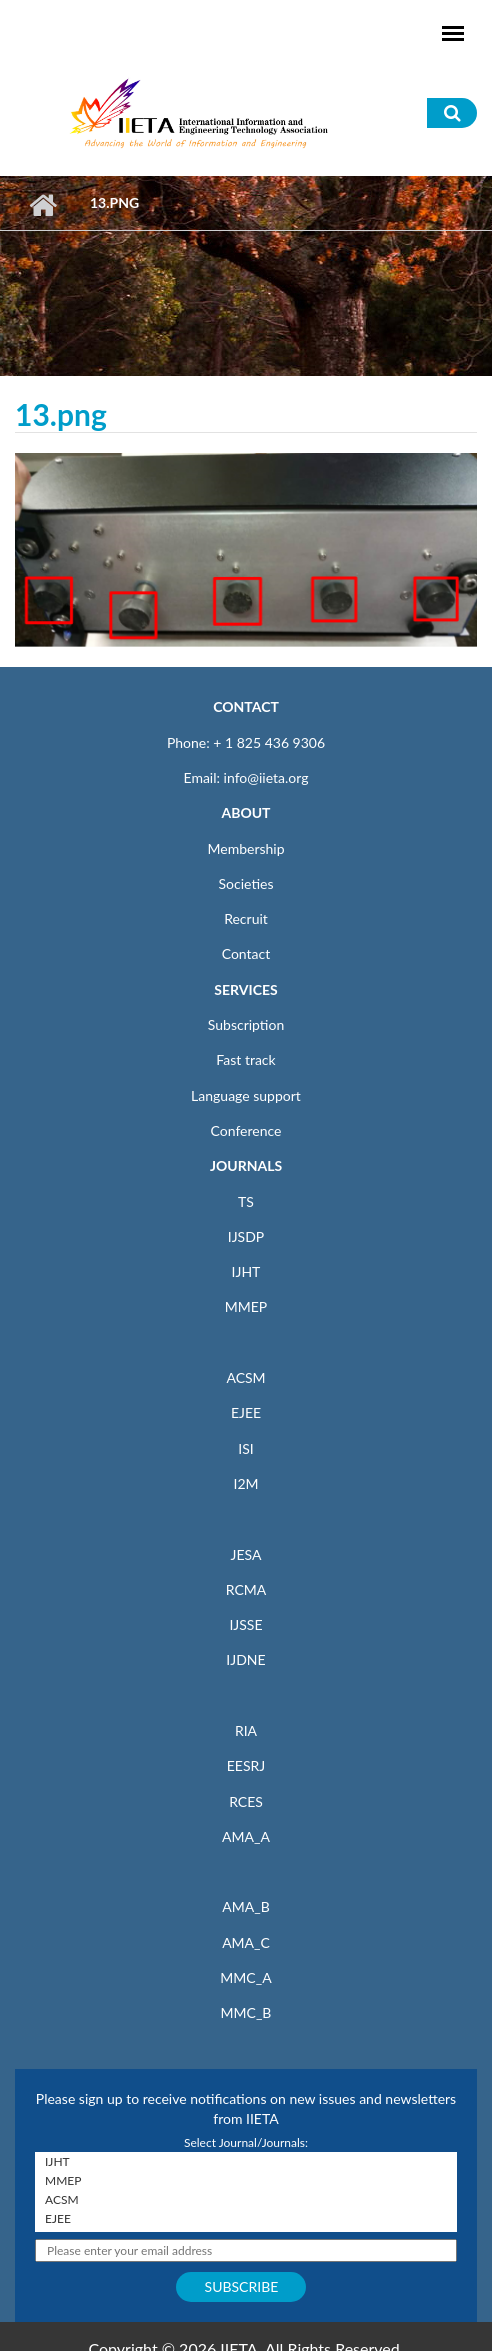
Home (42, 205)
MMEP (246, 1306)
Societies (246, 883)
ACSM (245, 1377)
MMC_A (245, 1977)
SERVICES (245, 989)
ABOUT (245, 812)
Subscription (246, 1024)
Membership (245, 848)
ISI (245, 1448)
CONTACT (246, 706)
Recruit (246, 918)
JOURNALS (246, 1165)
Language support (246, 1095)
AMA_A (246, 1836)
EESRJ (246, 1765)
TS (246, 1201)
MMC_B (246, 2012)
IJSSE (245, 1624)
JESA (246, 1554)
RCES (246, 1801)
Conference (246, 1130)
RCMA (246, 1589)
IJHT (246, 1271)
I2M (245, 1483)
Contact (246, 953)
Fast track (245, 1059)
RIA (246, 1730)
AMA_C (246, 1942)
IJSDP (246, 1236)
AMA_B (245, 1906)
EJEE (246, 1412)
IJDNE (245, 1659)
